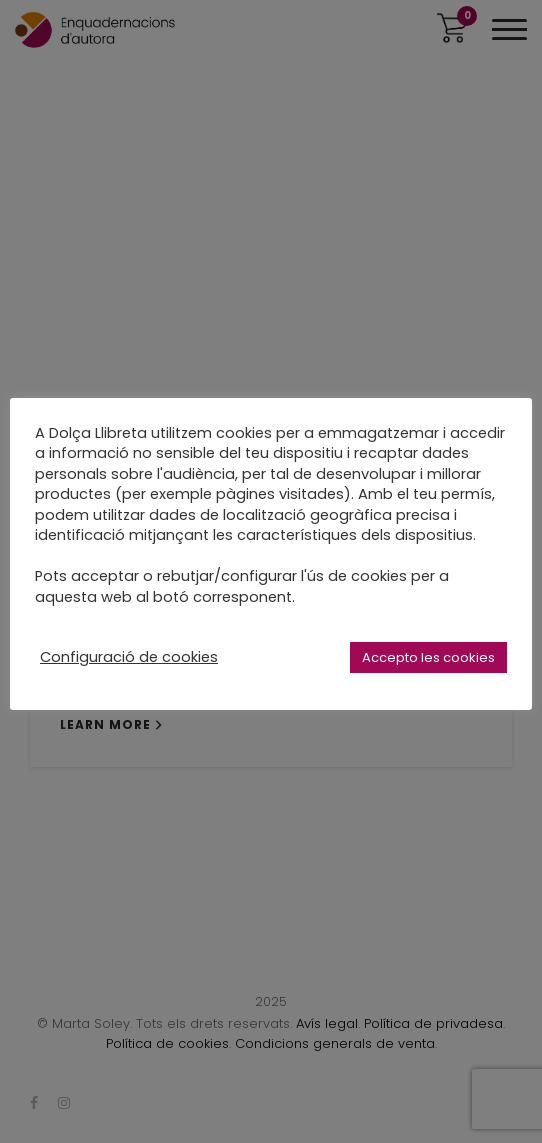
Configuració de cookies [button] (129, 657)
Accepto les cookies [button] (428, 657)
